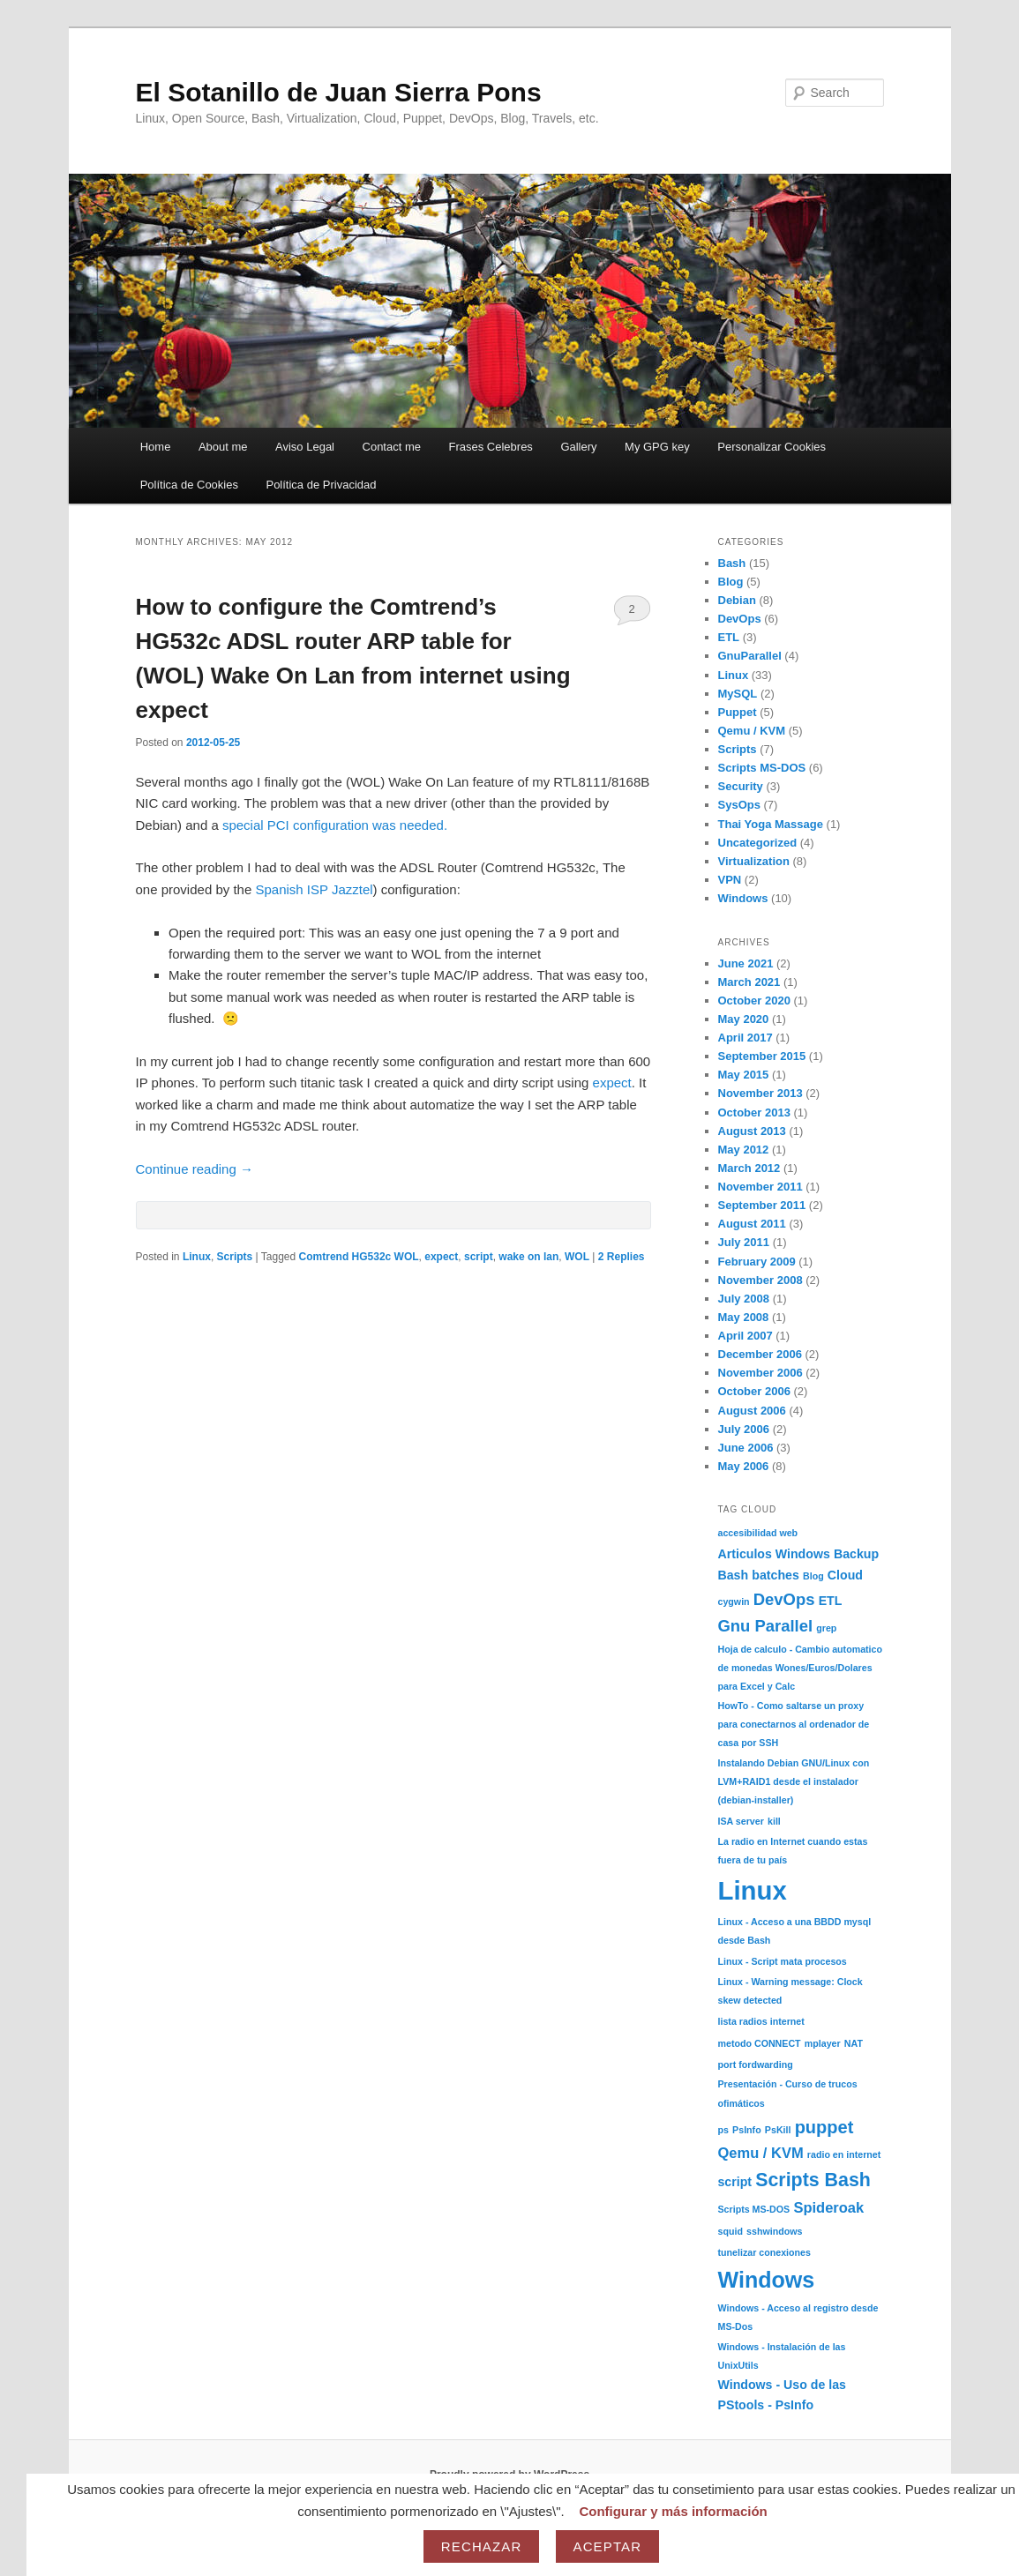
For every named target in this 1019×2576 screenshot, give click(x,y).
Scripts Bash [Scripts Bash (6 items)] (813, 2180)
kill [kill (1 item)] (774, 1821)
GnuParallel (750, 655)
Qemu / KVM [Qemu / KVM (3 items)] (761, 2153)
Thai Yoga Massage (770, 824)
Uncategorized (758, 842)
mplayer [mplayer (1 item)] (823, 2043)
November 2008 (760, 1280)
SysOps (739, 804)
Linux (197, 1257)
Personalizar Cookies (771, 446)
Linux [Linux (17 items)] (752, 1890)
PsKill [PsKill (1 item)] (778, 2129)
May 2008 (743, 1317)
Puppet (737, 712)
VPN (730, 879)
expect (612, 1082)
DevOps (739, 618)
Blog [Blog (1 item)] (813, 1576)
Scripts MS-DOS (762, 767)
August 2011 (752, 1223)
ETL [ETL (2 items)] (831, 1601)
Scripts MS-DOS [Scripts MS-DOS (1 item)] (754, 2209)
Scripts (235, 1257)
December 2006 (760, 1354)
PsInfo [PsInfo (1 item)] (746, 2129)
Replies (621, 1257)
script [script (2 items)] (735, 2182)
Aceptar (607, 2546)
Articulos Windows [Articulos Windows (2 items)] (774, 1554)
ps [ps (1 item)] (723, 2129)
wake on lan (528, 1257)
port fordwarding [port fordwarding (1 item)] (755, 2064)
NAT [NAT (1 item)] (853, 2043)
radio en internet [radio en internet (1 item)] (844, 2154)
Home (155, 446)
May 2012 (743, 1149)
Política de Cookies (189, 484)
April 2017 (745, 1037)
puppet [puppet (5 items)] (824, 2127)
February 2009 (757, 1261)
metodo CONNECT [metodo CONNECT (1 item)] (759, 2043)
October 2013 (754, 1112)
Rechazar (481, 2546)
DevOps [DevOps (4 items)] (784, 1599)
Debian (737, 600)
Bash (732, 563)
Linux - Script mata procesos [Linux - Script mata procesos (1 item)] (782, 1961)
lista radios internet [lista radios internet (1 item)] (761, 2021)
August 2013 (752, 1131)
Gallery (578, 446)
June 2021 (746, 963)
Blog (731, 581)
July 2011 (744, 1242)
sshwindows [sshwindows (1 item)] (774, 2231)
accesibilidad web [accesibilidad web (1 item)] (758, 1532)
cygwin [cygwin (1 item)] (734, 1601)
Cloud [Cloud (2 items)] (845, 1575)
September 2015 (762, 1056)
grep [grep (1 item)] (826, 1628)
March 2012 (749, 1168)
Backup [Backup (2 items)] (856, 1554)
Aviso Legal (304, 446)
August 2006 (752, 1410)
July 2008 (744, 1298)
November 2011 (760, 1186)
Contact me (392, 446)
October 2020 (754, 1000)
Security (740, 786)
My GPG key (657, 446)
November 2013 (760, 1093)
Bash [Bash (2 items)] (733, 1575)
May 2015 (743, 1074)
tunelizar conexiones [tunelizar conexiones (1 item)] (764, 2252)
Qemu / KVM (752, 730)
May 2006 (743, 1466)
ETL (729, 637)
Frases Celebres (491, 446)
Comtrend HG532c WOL (359, 1257)
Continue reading (194, 1168)
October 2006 (754, 1391)
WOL (577, 1257)
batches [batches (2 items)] (775, 1575)
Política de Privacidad (321, 484)
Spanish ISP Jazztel (313, 889)
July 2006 (744, 1429)
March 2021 (749, 982)
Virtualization (754, 861)
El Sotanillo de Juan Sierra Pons (339, 92)
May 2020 (743, 1019)
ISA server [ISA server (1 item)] (741, 1821)
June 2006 (746, 1447)
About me (223, 446)
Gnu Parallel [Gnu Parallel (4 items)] (765, 1626)
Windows (743, 898)
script (478, 1257)
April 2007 (745, 1335)
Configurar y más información (673, 2511)
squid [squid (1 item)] (730, 2231)
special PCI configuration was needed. (334, 825)
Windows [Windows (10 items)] (766, 2279)
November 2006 (760, 1372)
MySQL (738, 693)
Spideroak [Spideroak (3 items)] (828, 2207)
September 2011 (762, 1205)
